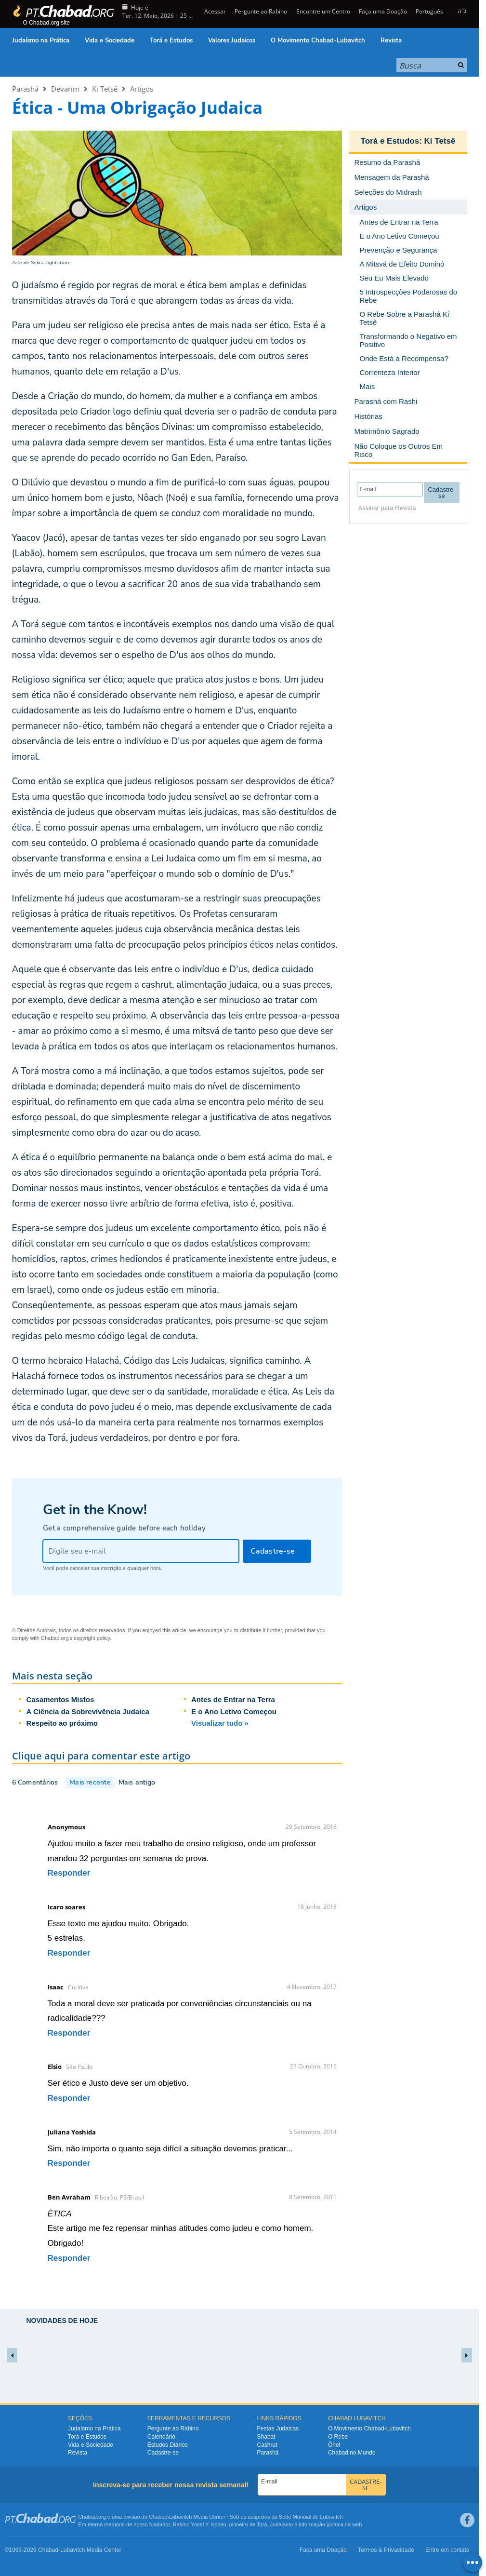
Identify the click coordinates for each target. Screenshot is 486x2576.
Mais (367, 386)
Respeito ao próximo (62, 1723)
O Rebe (338, 2436)
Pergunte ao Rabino (261, 11)
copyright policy (92, 1638)
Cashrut (267, 2445)
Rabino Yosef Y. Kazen (199, 2524)
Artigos (141, 89)
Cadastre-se (163, 2452)
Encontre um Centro (323, 11)
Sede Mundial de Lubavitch (311, 2517)
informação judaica (321, 2524)
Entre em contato (447, 2550)
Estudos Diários (167, 2445)
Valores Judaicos (231, 40)
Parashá (25, 89)
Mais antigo (136, 1782)
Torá (262, 2524)
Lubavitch (180, 2517)
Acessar (214, 11)
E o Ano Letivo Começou (233, 1711)
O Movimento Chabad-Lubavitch (318, 40)
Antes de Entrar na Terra (233, 1699)
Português (429, 11)
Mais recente (90, 1782)
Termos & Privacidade (386, 2550)
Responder (69, 1873)
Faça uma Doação (383, 11)
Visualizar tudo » (220, 1723)
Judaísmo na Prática (40, 40)
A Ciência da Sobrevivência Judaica (87, 1711)
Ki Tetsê (105, 89)
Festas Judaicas (278, 2428)
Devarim (65, 89)
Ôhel (334, 2445)
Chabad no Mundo (352, 2452)
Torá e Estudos (171, 40)
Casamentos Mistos (60, 1699)
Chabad (158, 2517)
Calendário (161, 2436)
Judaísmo (281, 2524)
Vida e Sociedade (109, 40)
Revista (391, 40)
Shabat (266, 2436)
